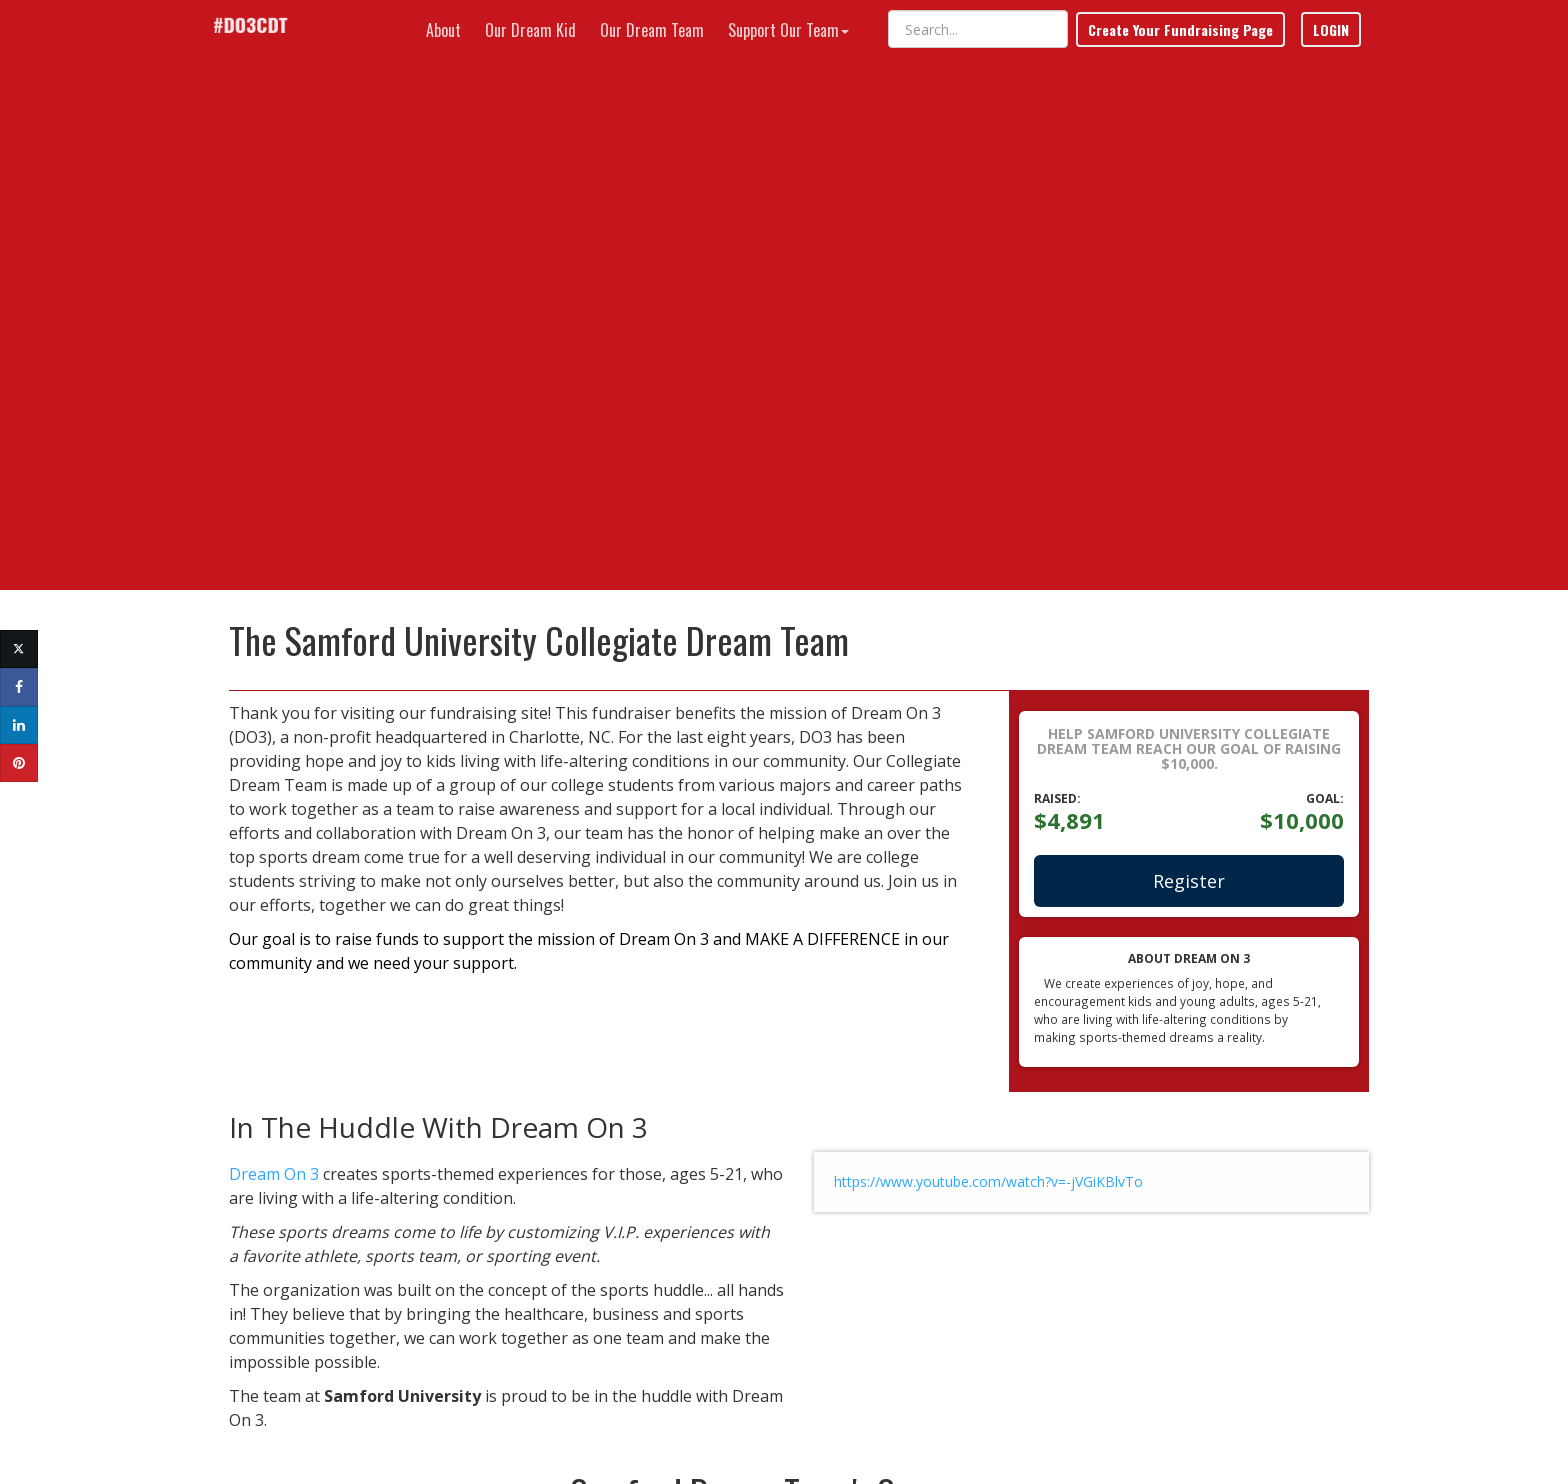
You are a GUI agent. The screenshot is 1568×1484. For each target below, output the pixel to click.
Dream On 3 (259, 673)
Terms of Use (1133, 1438)
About (443, 30)
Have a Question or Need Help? (394, 1386)
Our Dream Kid (530, 30)
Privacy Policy (1216, 1438)
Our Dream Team (652, 30)
